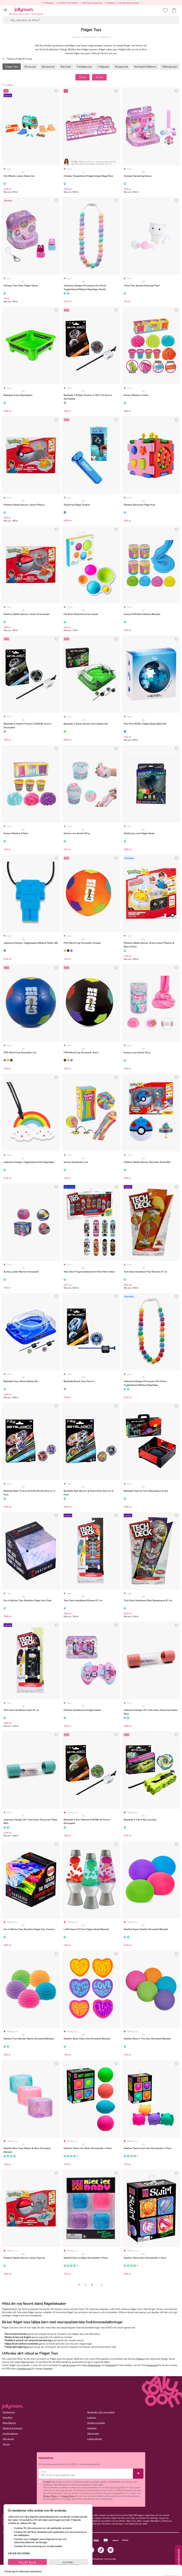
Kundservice (9, 2412)
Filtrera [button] (82, 77)
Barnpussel (48, 66)
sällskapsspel (94, 2365)
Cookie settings (10, 2433)
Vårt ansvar (8, 2438)
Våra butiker (93, 2433)
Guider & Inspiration (13, 2428)
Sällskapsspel (169, 66)
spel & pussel (69, 2365)
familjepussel (24, 2368)
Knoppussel (121, 66)
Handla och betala (96, 2422)
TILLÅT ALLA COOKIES (27, 2564)
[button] (5, 9)
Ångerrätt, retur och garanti (101, 2412)
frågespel (110, 2365)
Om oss (6, 2444)
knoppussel (152, 2365)
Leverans (91, 2417)
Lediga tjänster (94, 2438)
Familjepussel (84, 66)
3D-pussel (30, 66)
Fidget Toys (104, 37)
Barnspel (66, 66)
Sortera (99, 77)
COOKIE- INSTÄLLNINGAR (68, 2564)
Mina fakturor (9, 2422)
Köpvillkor (7, 2417)
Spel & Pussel (90, 37)
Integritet (92, 2428)
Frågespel (103, 66)
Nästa (101, 2285)
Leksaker (76, 37)
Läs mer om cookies (19, 2553)
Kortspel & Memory (145, 66)
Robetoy (140, 2358)
